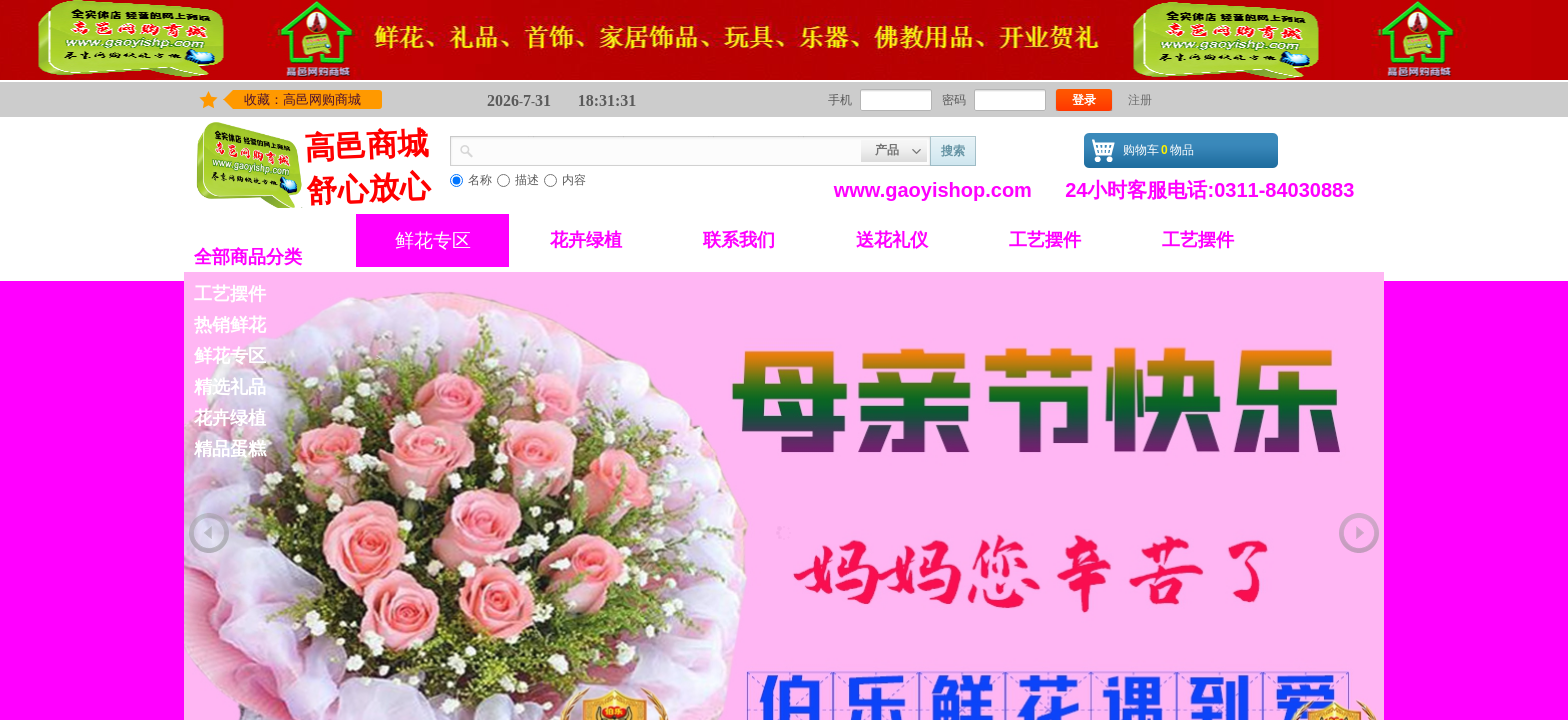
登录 (1084, 100)
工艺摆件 (1045, 240)
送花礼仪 (892, 240)
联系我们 (739, 240)
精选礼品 (230, 387)
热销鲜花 (230, 325)
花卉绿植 (586, 240)
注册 (1140, 100)
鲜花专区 (433, 240)
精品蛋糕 (230, 449)
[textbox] (667, 149)
